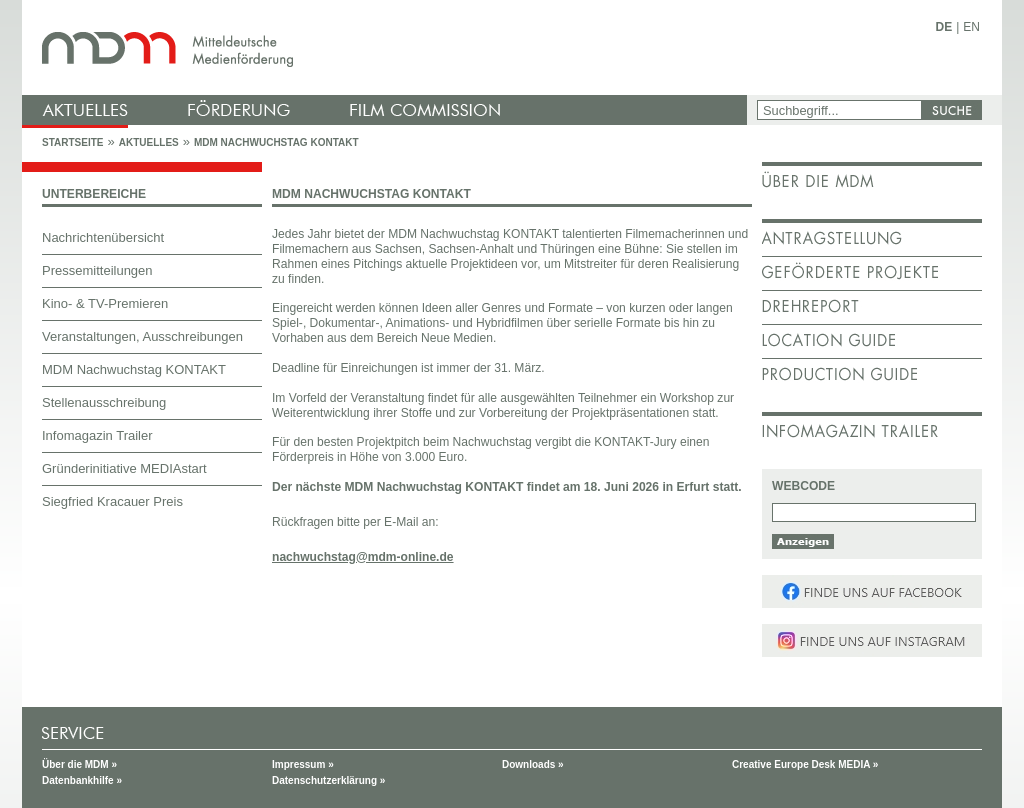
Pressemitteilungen (97, 270)
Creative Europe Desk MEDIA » (805, 764)
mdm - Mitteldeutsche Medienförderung (387, 47)
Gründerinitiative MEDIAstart (124, 468)
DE (944, 27)
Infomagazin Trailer (97, 435)
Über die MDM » (79, 764)
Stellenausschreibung (104, 402)
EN (971, 27)
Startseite (72, 142)
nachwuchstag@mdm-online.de (363, 557)
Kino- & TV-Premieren (105, 303)
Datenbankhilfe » (82, 780)
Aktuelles (149, 142)
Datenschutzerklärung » (328, 780)
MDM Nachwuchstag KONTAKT (276, 142)
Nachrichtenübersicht (103, 237)
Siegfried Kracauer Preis (112, 501)
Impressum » (303, 764)
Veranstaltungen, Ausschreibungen (142, 336)
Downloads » (533, 764)
